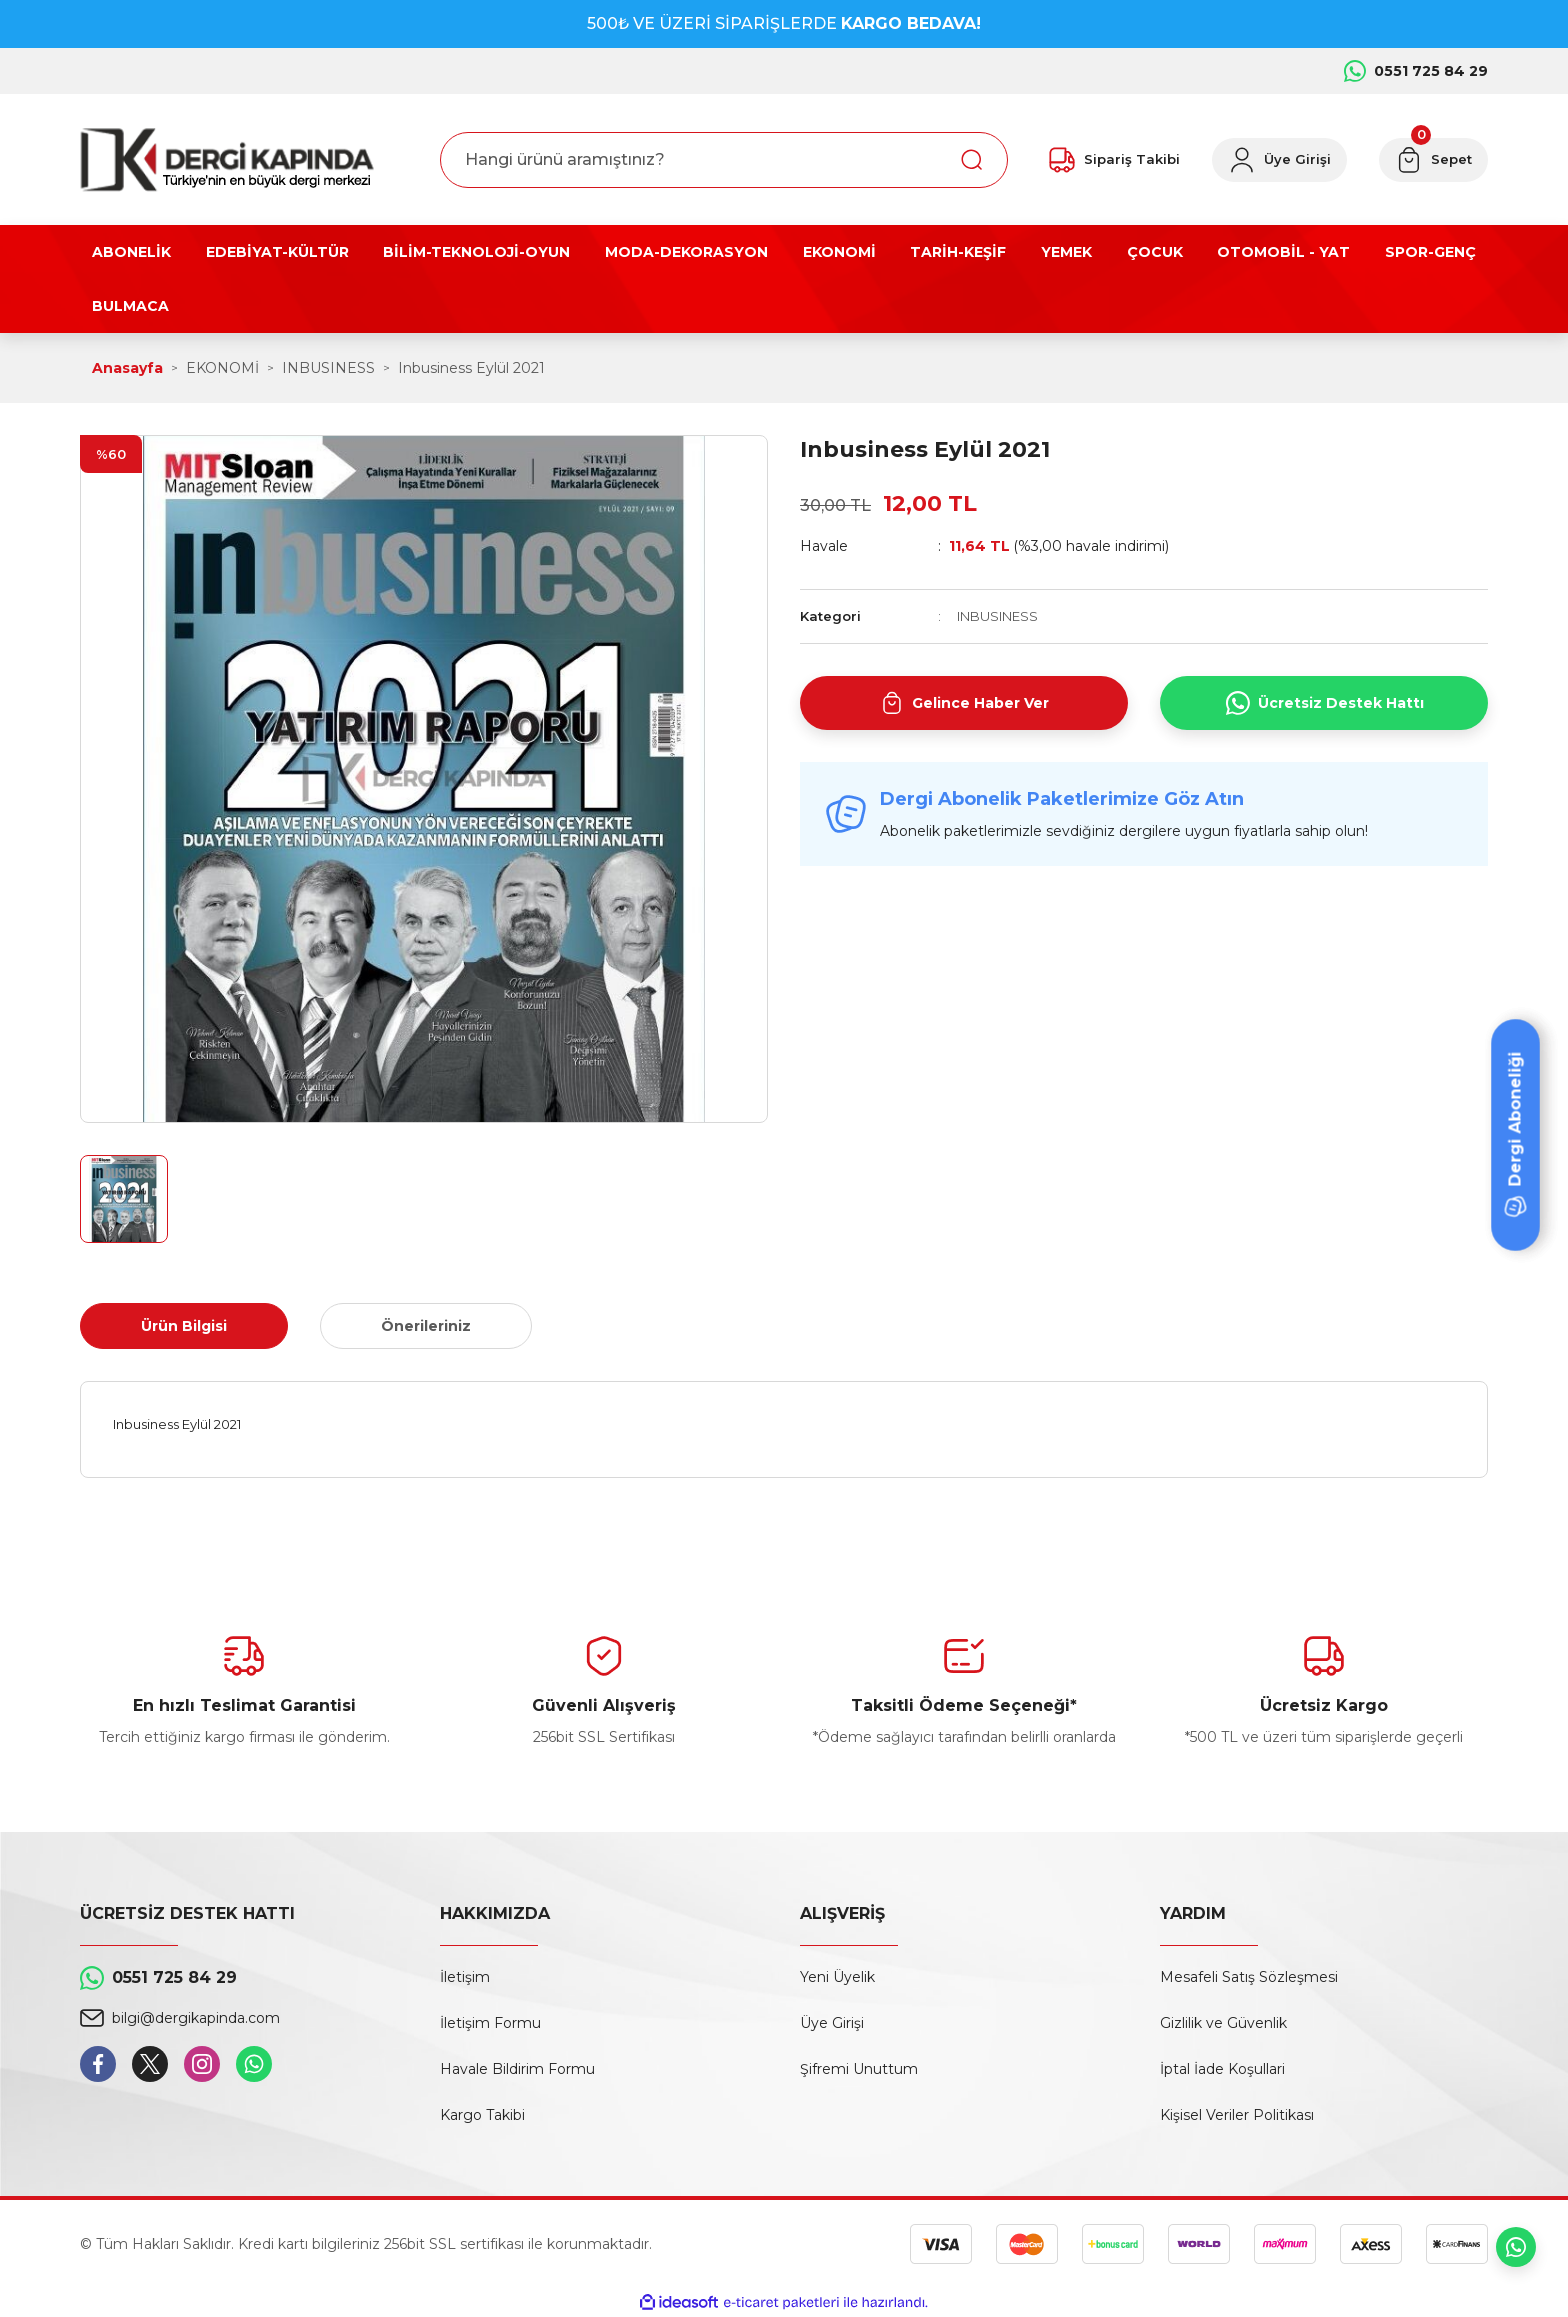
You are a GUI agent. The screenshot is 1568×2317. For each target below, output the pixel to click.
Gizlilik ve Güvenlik (1223, 2023)
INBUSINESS (997, 616)
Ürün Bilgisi (184, 1326)
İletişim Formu (490, 2023)
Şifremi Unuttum (859, 2069)
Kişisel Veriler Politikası (1237, 2115)
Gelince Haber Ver (964, 703)
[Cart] (1433, 160)
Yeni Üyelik (837, 1977)
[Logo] (227, 159)
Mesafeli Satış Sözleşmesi (1249, 1977)
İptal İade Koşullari (1222, 2069)
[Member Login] (1279, 160)
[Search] (724, 160)
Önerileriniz (426, 1326)
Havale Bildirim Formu (517, 2069)
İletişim (465, 1977)
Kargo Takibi (482, 2115)
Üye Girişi (832, 2023)
